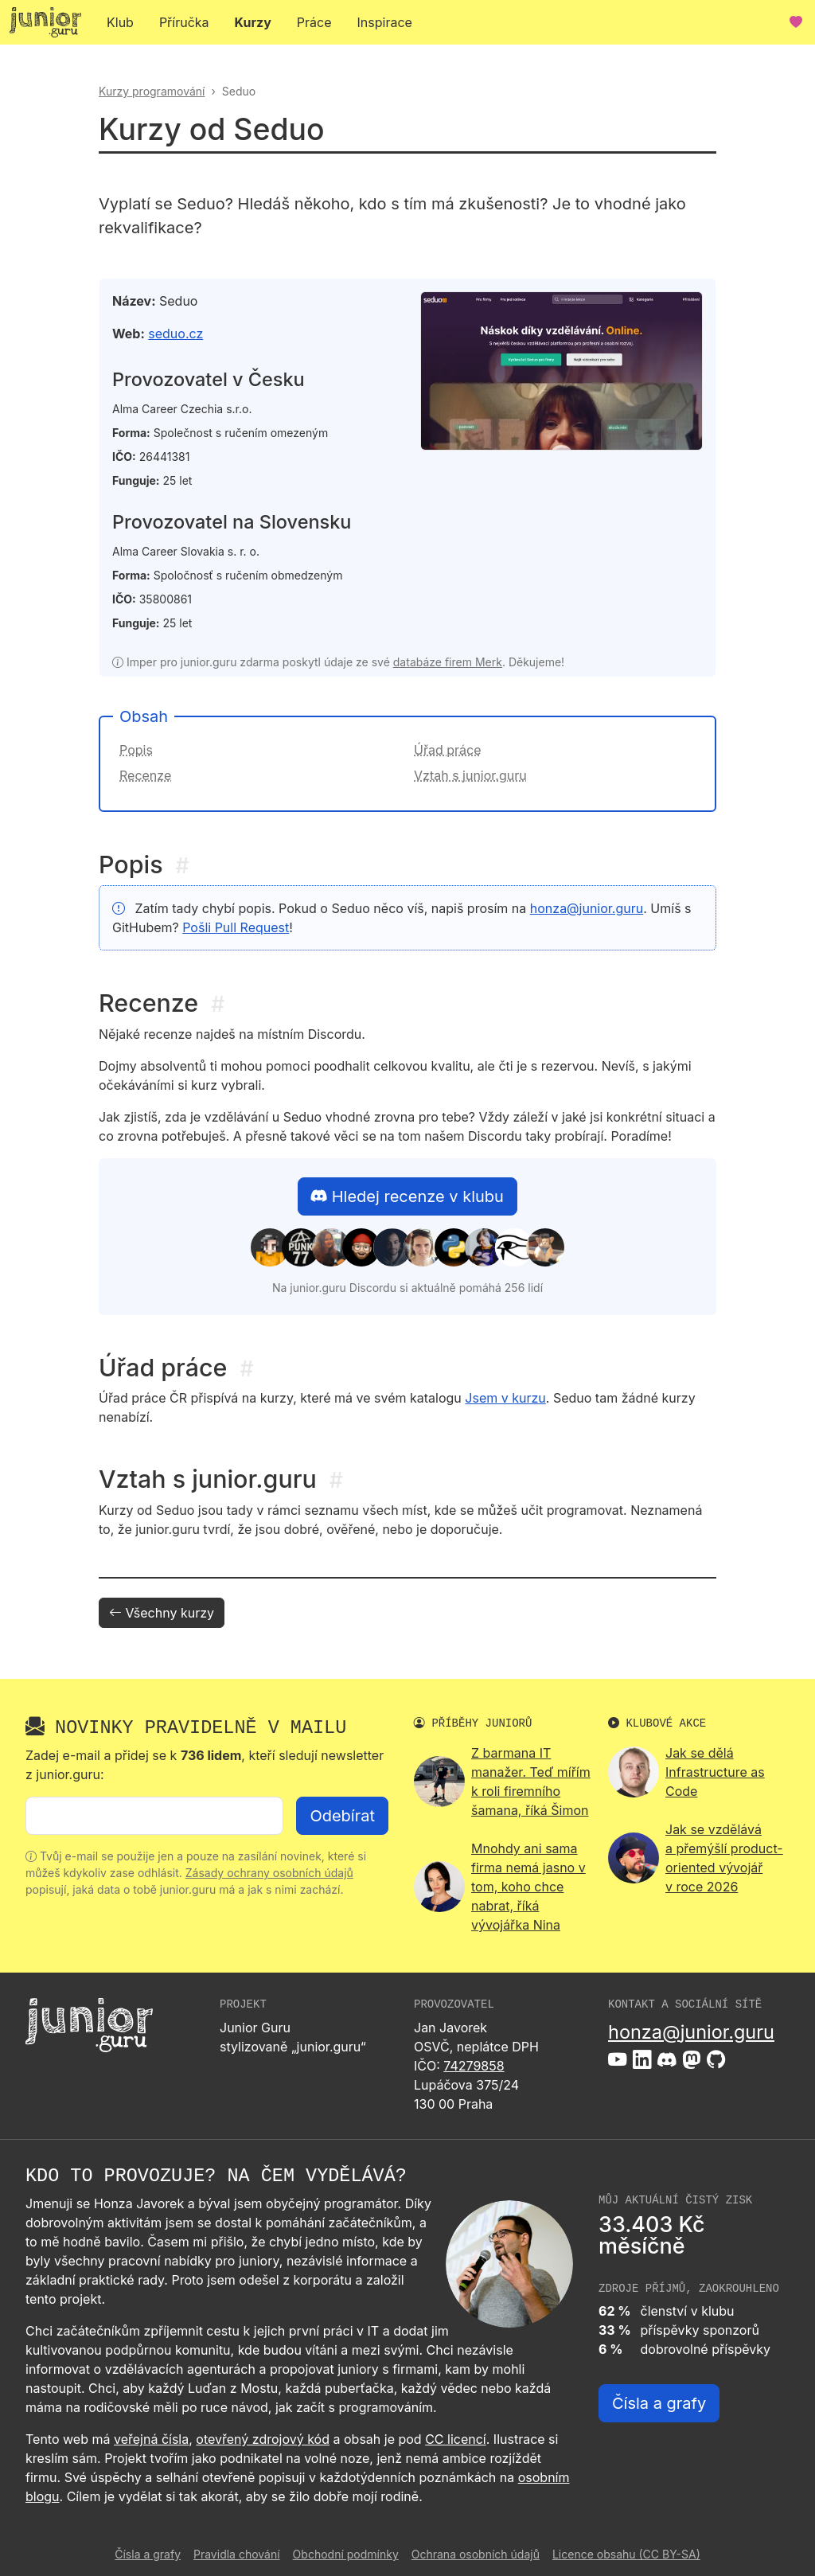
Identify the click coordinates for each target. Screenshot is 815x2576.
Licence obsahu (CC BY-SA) (626, 2554)
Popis (136, 750)
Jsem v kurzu (505, 1398)
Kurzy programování (152, 91)
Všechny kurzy (161, 1613)
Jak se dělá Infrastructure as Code (715, 1772)
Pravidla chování (236, 2554)
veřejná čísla (151, 2439)
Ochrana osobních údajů (475, 2554)
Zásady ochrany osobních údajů (269, 1872)
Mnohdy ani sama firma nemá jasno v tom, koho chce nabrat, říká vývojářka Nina (528, 1886)
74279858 (473, 2066)
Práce (314, 22)
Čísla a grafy (659, 2403)
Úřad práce (447, 750)
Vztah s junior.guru (470, 775)
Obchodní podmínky (346, 2554)
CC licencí (455, 2439)
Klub (120, 22)
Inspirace (384, 22)
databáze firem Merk (447, 662)
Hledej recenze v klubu (407, 1196)
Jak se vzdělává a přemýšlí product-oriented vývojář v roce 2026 (724, 1858)
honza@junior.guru (586, 908)
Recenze (145, 775)
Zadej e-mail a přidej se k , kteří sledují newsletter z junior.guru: (204, 1764)
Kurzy (253, 22)
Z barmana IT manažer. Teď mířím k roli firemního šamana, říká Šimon (531, 1781)
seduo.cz (175, 334)
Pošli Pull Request (235, 927)
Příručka (184, 22)
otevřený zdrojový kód (263, 2439)
